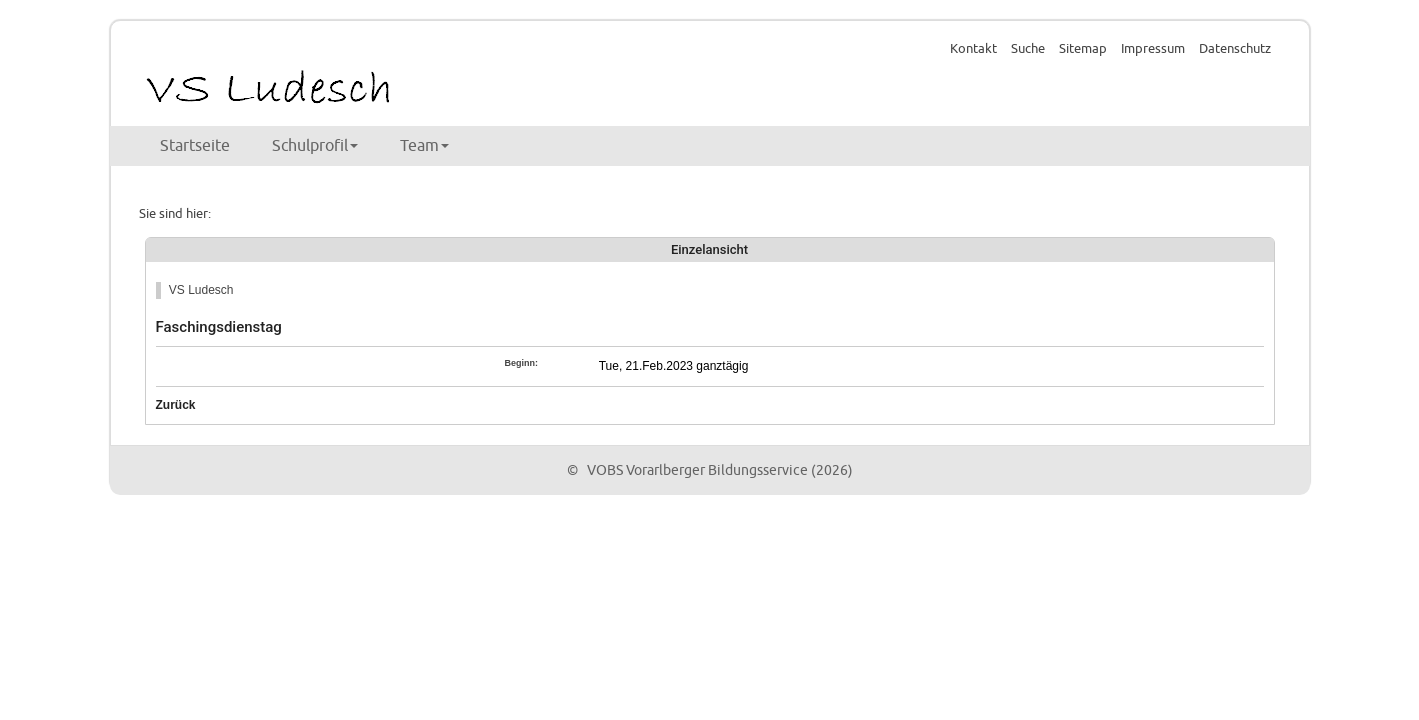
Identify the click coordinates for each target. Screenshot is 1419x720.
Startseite (195, 146)
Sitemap (1083, 49)
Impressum (1153, 49)
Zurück (176, 405)
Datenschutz (1235, 49)
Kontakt (973, 49)
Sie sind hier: (175, 214)
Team (424, 146)
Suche (1028, 49)
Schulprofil (315, 146)
